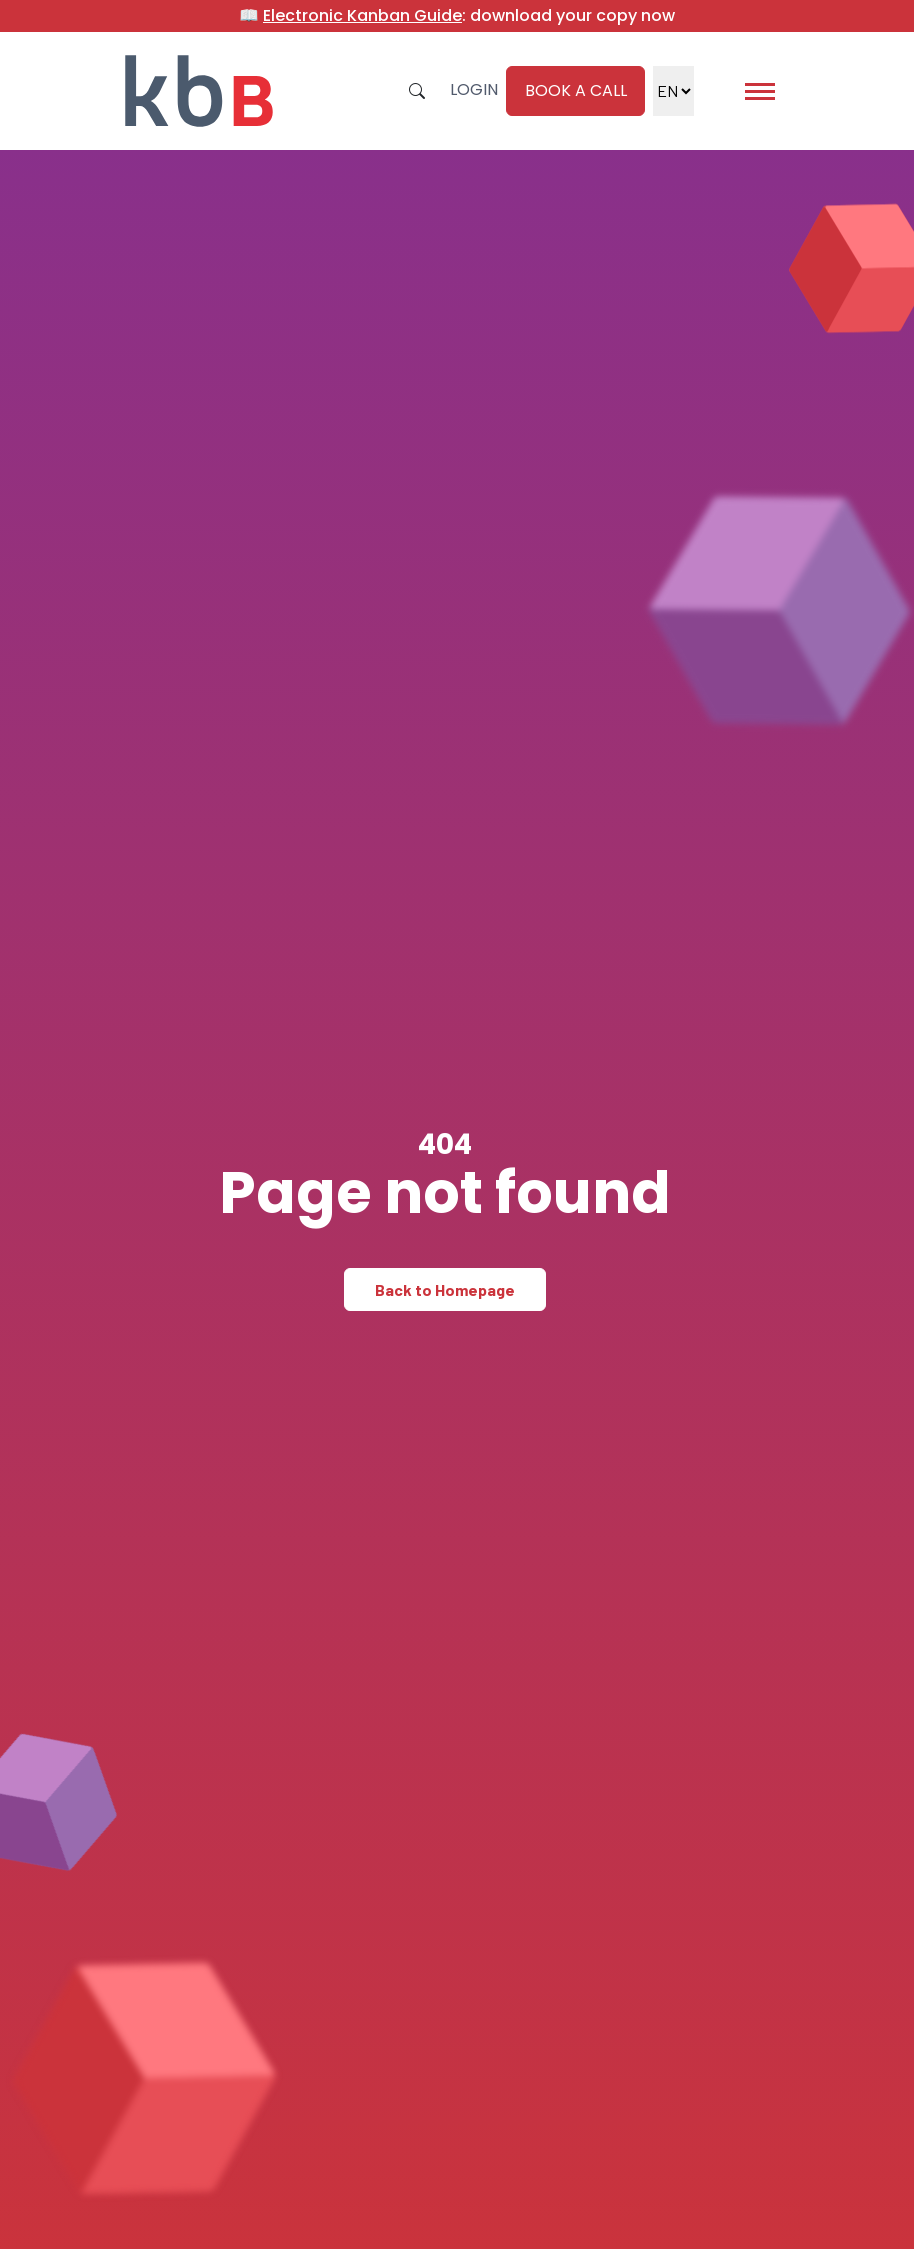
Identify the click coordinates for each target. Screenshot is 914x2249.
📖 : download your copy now (457, 16)
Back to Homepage (445, 1289)
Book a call (576, 90)
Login (474, 89)
